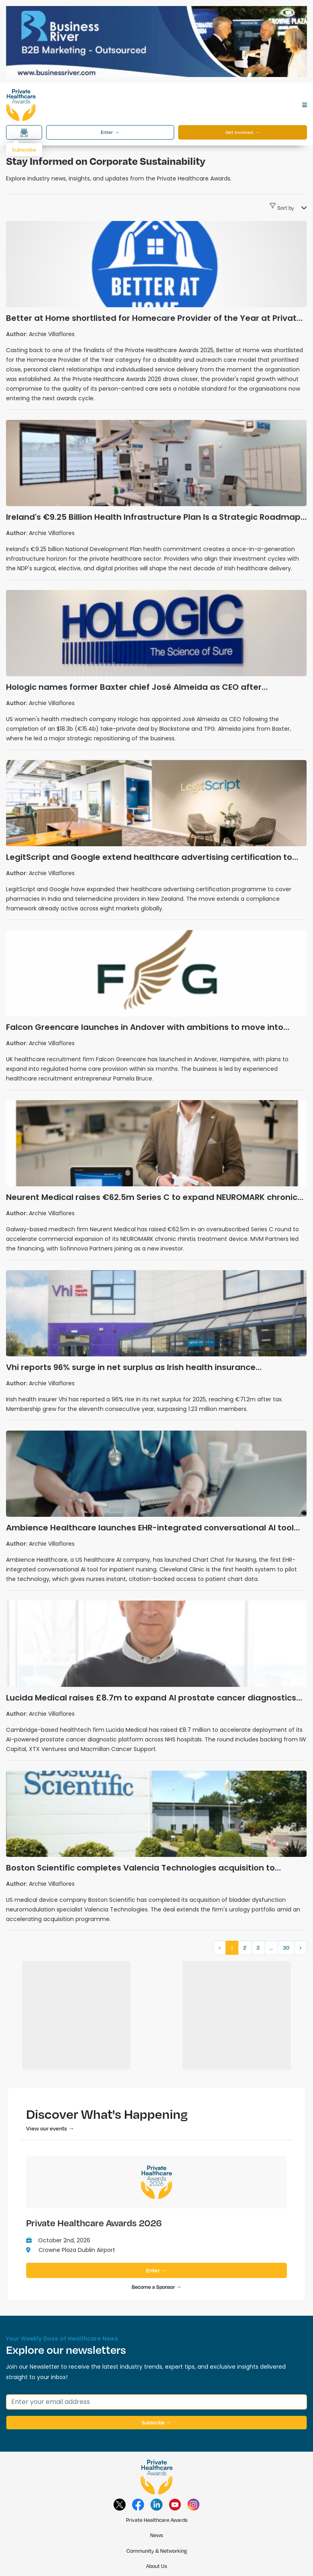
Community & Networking (156, 2551)
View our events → (50, 2128)
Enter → (110, 132)
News (156, 2535)
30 (286, 1947)
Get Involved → (243, 132)
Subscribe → (156, 2422)
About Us (156, 2566)
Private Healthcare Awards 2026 (94, 2222)
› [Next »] (300, 1947)
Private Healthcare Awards (156, 2520)
